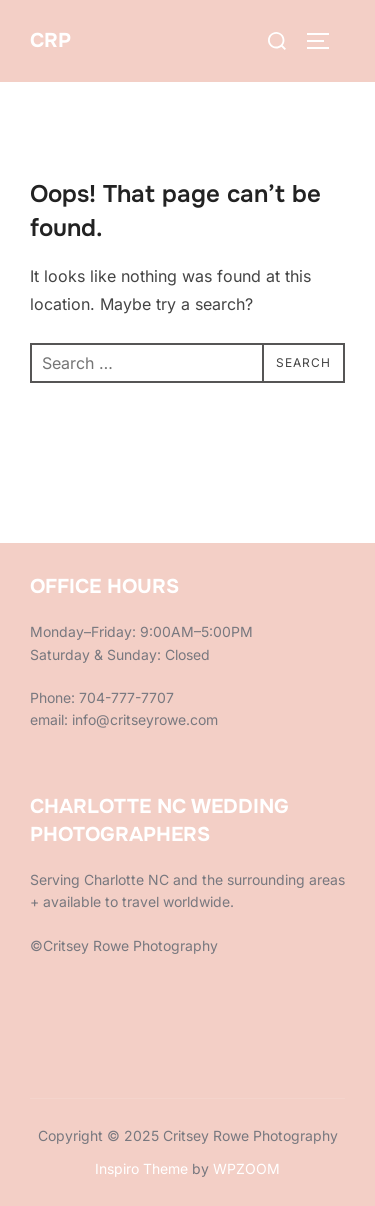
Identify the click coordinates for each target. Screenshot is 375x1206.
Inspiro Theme (141, 1168)
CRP (50, 40)
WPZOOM (246, 1168)
